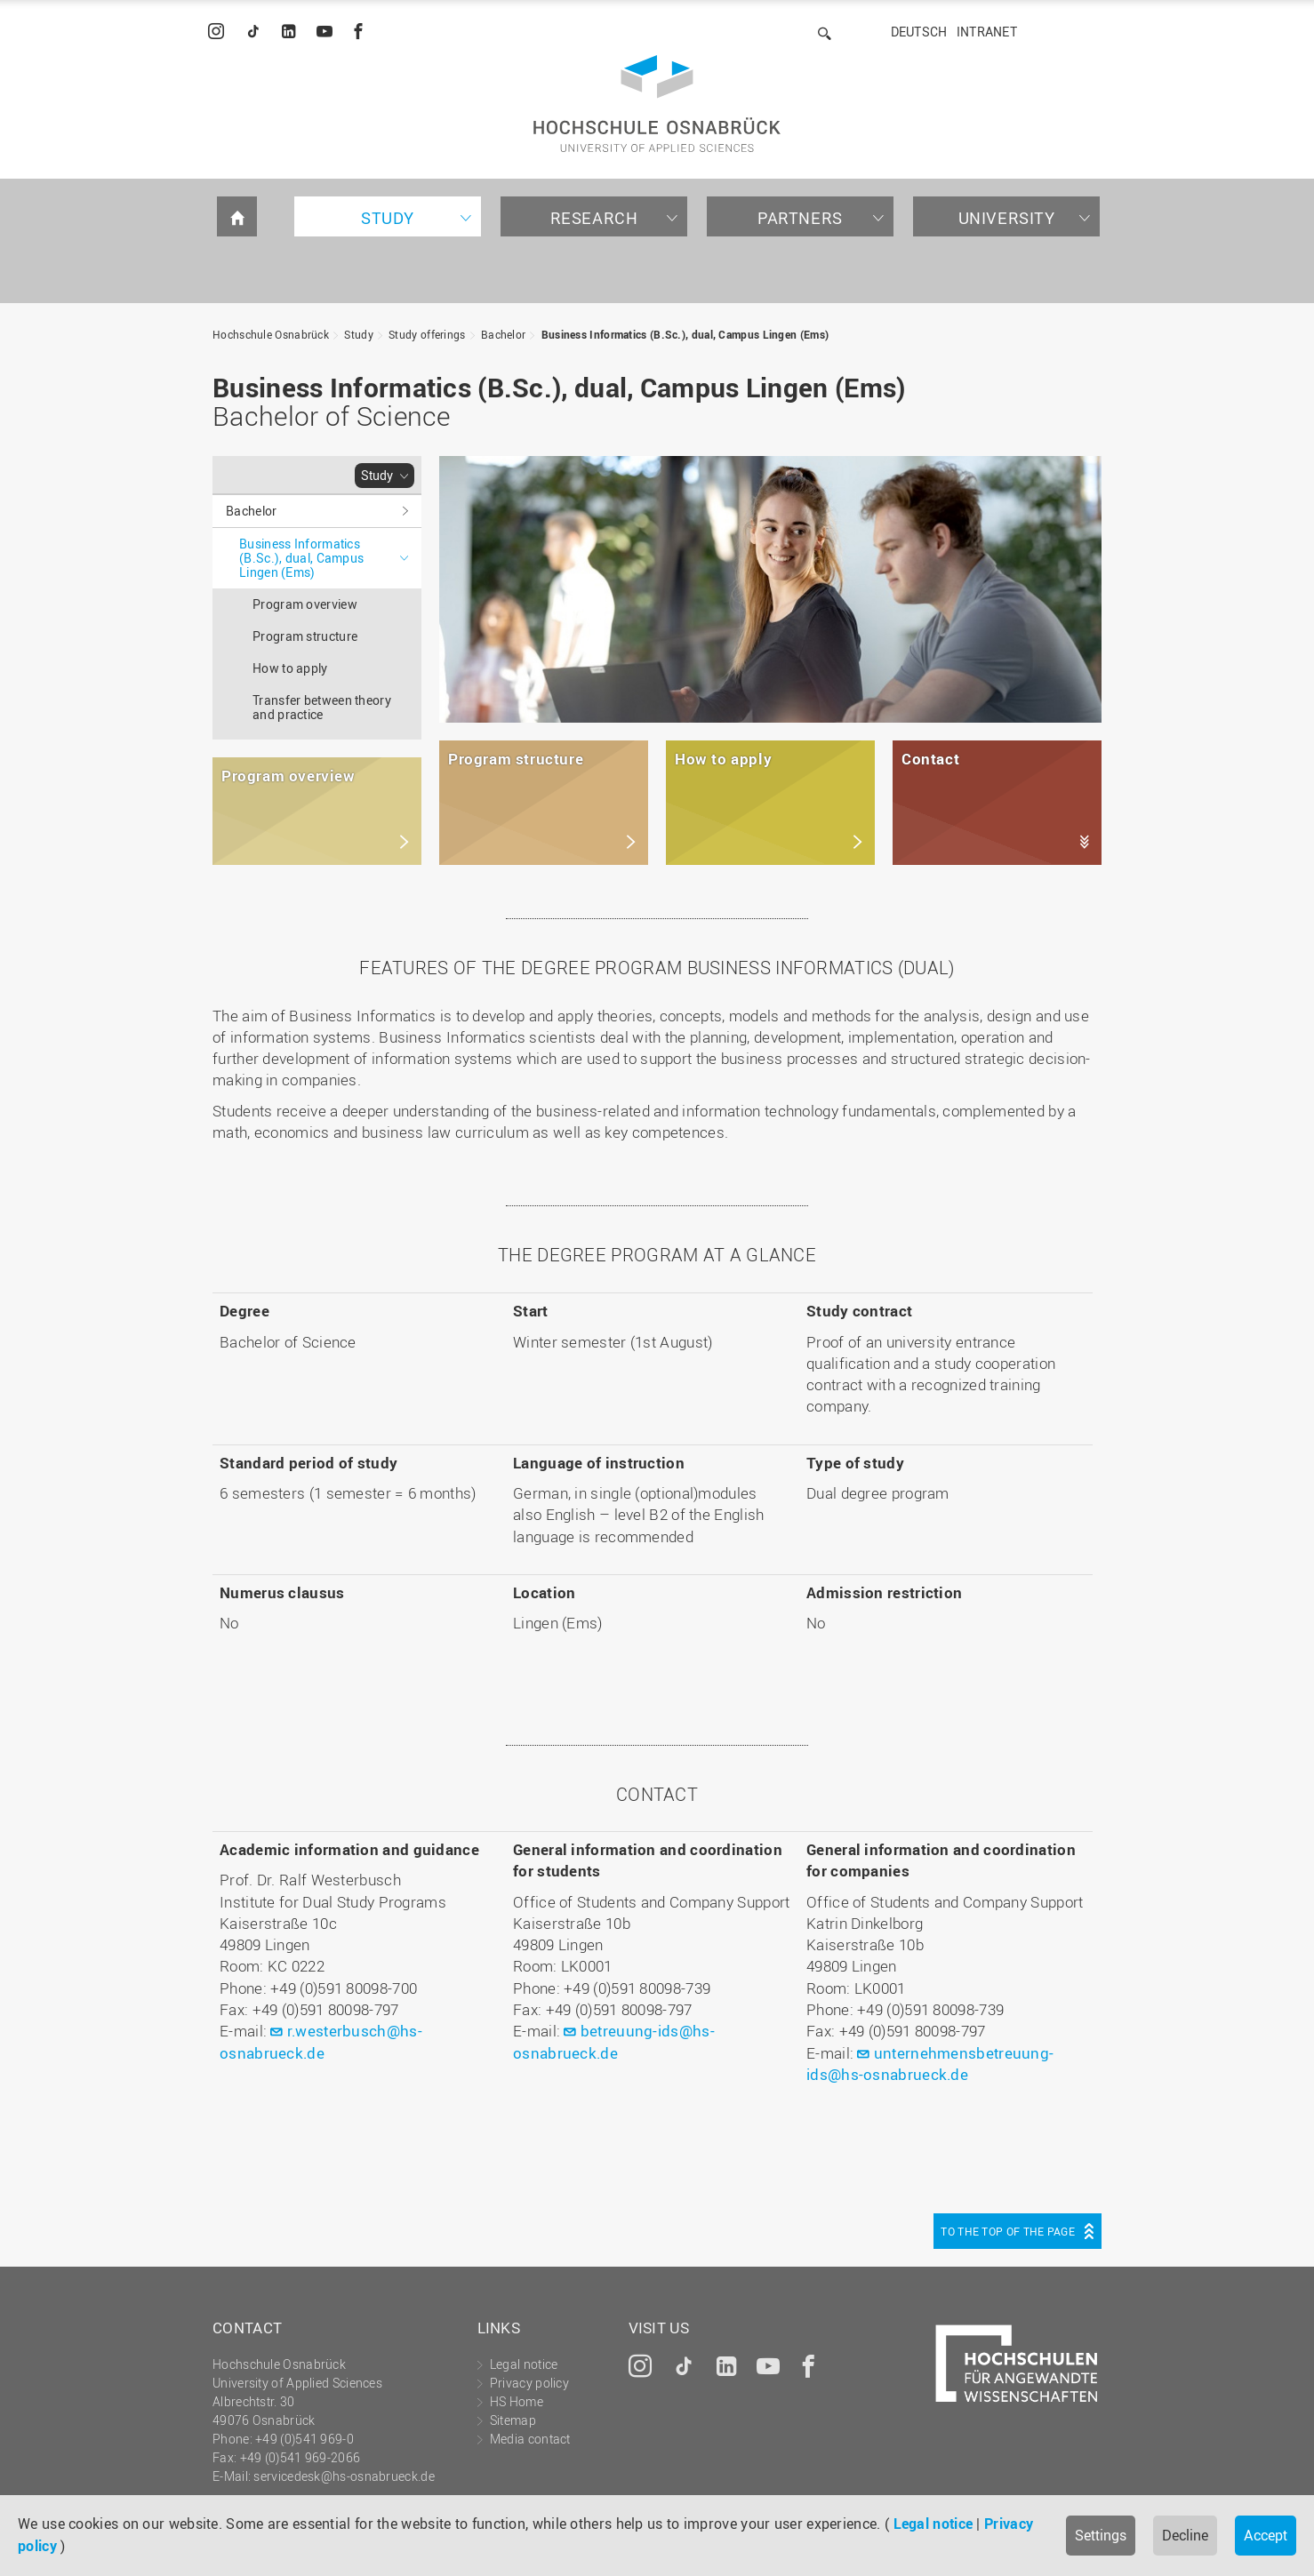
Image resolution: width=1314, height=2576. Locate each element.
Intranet (987, 31)
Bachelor (503, 334)
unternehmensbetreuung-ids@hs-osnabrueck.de (930, 2063)
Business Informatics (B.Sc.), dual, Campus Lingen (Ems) (685, 334)
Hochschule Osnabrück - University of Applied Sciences (657, 104)
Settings (1100, 2535)
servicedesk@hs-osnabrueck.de (343, 2476)
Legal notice (933, 2523)
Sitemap (513, 2420)
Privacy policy (529, 2382)
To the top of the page (1008, 2231)
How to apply (290, 668)
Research (594, 217)
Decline (1185, 2535)
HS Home (516, 2401)
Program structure (304, 636)
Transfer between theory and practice (321, 707)
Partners (800, 217)
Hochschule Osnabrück (270, 334)
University (1006, 217)
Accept (1265, 2535)
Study (387, 217)
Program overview (304, 604)
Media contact (530, 2438)
